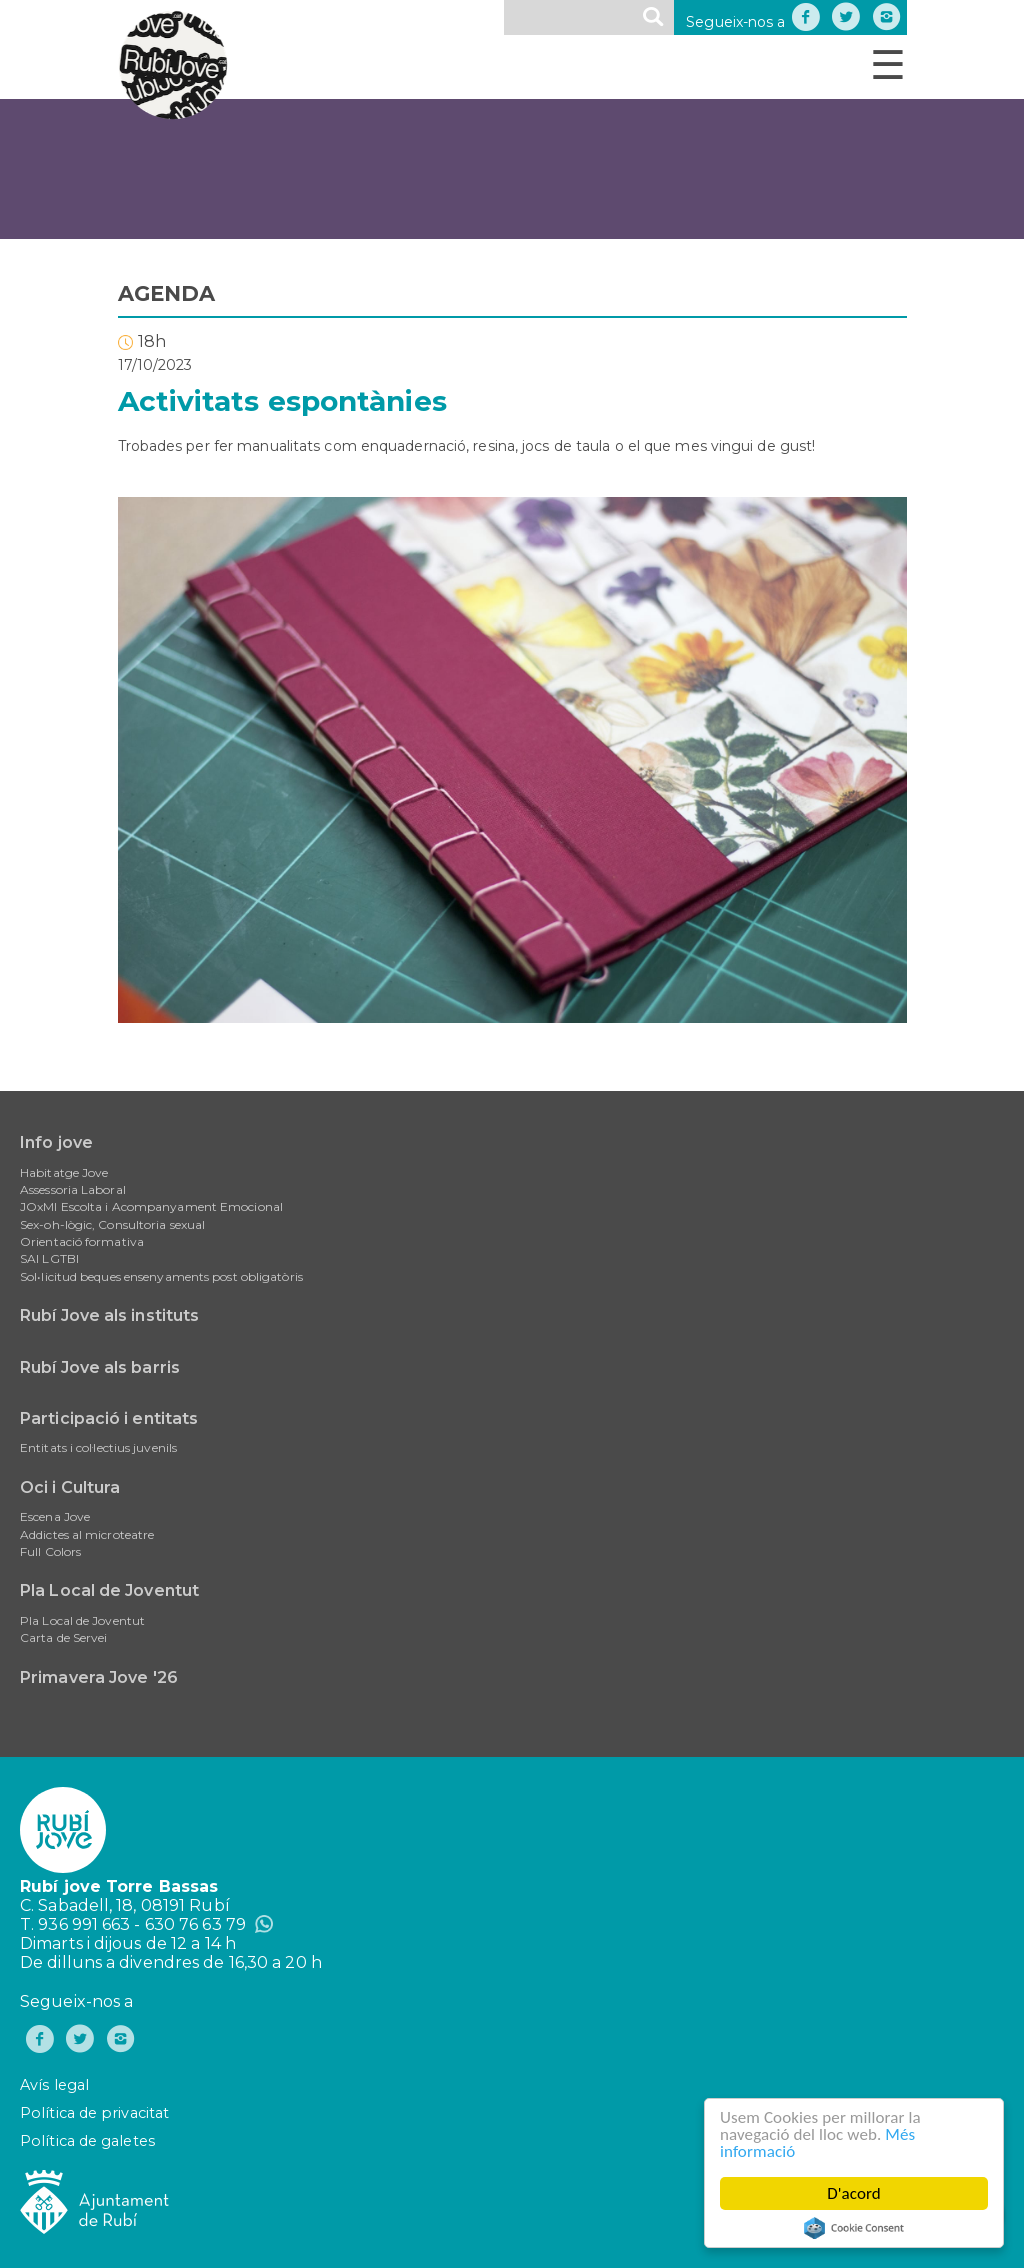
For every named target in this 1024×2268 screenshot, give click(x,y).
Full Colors (50, 1551)
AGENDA (167, 293)
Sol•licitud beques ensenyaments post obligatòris (161, 1276)
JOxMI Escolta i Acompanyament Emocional (151, 1206)
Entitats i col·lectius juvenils (98, 1447)
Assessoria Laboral (73, 1189)
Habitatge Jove (64, 1172)
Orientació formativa (82, 1241)
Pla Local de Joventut (109, 1590)
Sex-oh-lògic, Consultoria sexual (112, 1224)
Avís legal (54, 2085)
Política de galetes (87, 2141)
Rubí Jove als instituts (109, 1315)
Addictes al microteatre (87, 1534)
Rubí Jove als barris (100, 1367)
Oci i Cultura (70, 1487)
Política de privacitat (94, 2113)
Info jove (56, 1142)
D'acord (854, 2193)
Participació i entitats (109, 1418)
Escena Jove (55, 1516)
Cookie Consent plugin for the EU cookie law (854, 2228)
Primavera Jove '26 (99, 1677)
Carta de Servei (64, 1637)
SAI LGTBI (49, 1258)
